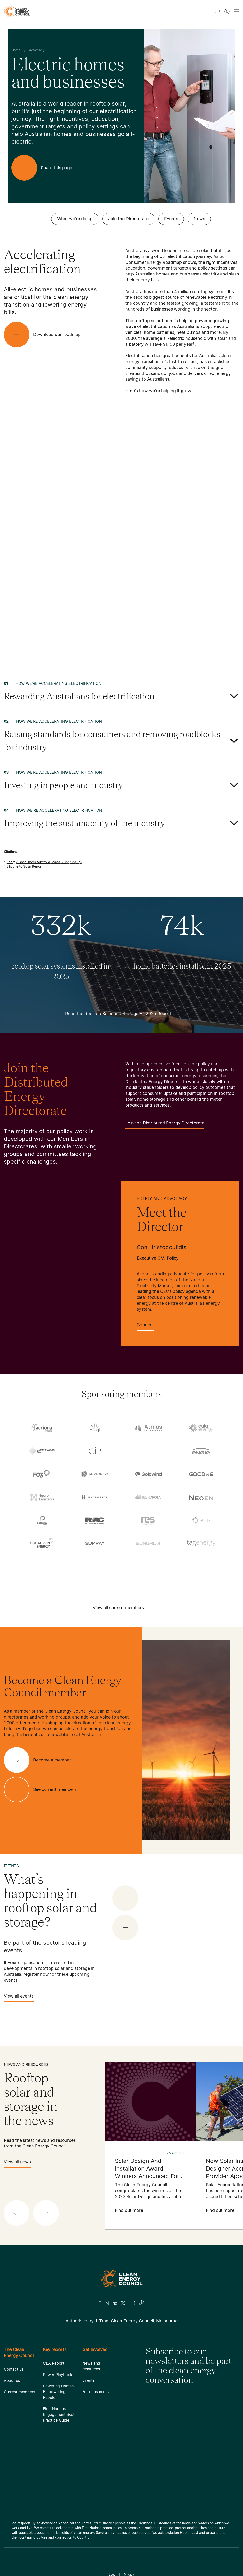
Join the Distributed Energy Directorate (164, 1124)
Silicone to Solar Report (23, 866)
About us (12, 2380)
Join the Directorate (128, 218)
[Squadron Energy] (42, 1543)
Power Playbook (57, 2374)
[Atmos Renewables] (148, 1428)
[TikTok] (142, 2303)
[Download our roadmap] (46, 334)
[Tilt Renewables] (95, 1563)
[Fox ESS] (42, 1474)
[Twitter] (123, 2303)
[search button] (217, 11)
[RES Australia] (148, 1520)
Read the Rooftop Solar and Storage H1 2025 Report (118, 1015)
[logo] (17, 11)
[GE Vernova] (95, 1474)
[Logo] (121, 2278)
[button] (125, 1927)
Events (171, 218)
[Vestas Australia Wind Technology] (201, 1563)
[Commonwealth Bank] (42, 1451)
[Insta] (107, 2303)
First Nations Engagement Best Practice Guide (59, 2414)
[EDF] (148, 1451)
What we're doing (75, 218)
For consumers (95, 2391)
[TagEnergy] (201, 1543)
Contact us (13, 2369)
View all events (19, 1998)
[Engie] (201, 1451)
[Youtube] (132, 2303)
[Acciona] (42, 1428)
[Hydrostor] (95, 1497)
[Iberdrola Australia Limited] (148, 1497)
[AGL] (95, 1428)
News (199, 218)
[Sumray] (95, 1543)
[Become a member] (41, 1760)
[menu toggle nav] (236, 11)
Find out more (129, 2212)
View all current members (118, 1609)
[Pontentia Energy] (42, 1520)
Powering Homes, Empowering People (59, 2392)
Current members (19, 2392)
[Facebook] (99, 2303)
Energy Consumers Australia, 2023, (44, 862)
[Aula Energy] (201, 1428)
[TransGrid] (148, 1563)
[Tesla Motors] (42, 1563)
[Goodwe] (201, 1474)
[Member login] (227, 11)
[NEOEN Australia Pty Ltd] (201, 1497)
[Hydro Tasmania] (42, 1497)
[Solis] (201, 1520)
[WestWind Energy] (121, 1579)
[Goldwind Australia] (148, 1474)
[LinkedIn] (115, 2303)
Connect (145, 1326)
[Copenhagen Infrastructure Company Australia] (95, 1451)
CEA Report (53, 2363)
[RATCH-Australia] (95, 1520)
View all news (17, 2163)
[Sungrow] (148, 1543)
